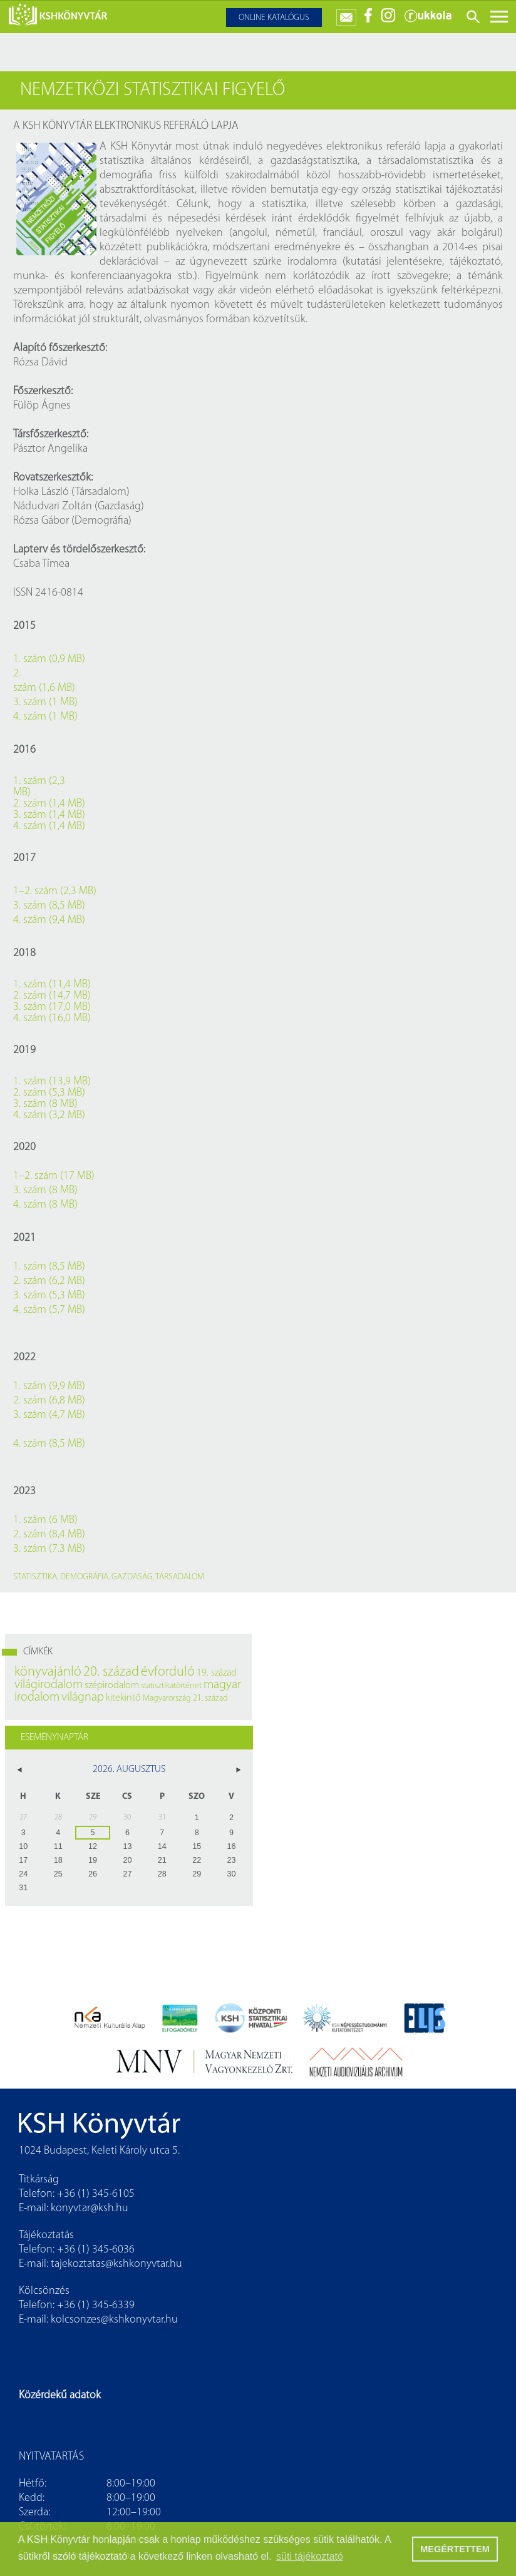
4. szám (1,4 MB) (49, 826)
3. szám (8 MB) (45, 1104)
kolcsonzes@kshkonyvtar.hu (114, 2320)
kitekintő (123, 1698)
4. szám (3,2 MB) (49, 1115)
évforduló (168, 1672)
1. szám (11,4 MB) (52, 984)
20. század (111, 1672)
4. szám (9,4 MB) (49, 920)
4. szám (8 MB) (45, 1205)
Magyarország (167, 1698)
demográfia (84, 1577)
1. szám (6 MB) (45, 1520)
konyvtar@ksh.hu (89, 2208)
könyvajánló (47, 1672)
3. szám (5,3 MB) (49, 1295)
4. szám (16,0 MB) (52, 1018)
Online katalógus (274, 18)
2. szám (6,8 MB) (49, 1401)
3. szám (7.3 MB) (49, 1549)
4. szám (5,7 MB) (49, 1310)
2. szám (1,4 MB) (49, 804)
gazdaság (132, 1577)
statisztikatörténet (171, 1686)
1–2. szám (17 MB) (54, 1176)
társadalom (179, 1577)
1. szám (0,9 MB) (49, 659)
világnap (82, 1697)
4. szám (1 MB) (45, 717)
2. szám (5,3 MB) (49, 1093)
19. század (217, 1673)
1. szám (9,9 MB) (49, 1386)
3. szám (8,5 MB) (49, 906)
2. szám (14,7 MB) (52, 996)
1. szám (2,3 (39, 781)
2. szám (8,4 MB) (49, 1534)
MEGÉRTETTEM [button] (454, 2549)
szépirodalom (112, 1686)
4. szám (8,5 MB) (49, 1444)
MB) (22, 792)
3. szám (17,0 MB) (52, 1007)
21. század (210, 1698)
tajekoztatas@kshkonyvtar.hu (116, 2264)
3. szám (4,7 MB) (49, 1415)
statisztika (35, 1577)
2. (17, 674)
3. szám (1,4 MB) (49, 815)
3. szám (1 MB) (45, 702)
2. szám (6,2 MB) (49, 1281)
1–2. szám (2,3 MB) (54, 891)
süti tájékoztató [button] (309, 2556)
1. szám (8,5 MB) (49, 1267)
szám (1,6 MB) (44, 688)
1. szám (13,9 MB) (52, 1081)
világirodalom (48, 1685)
